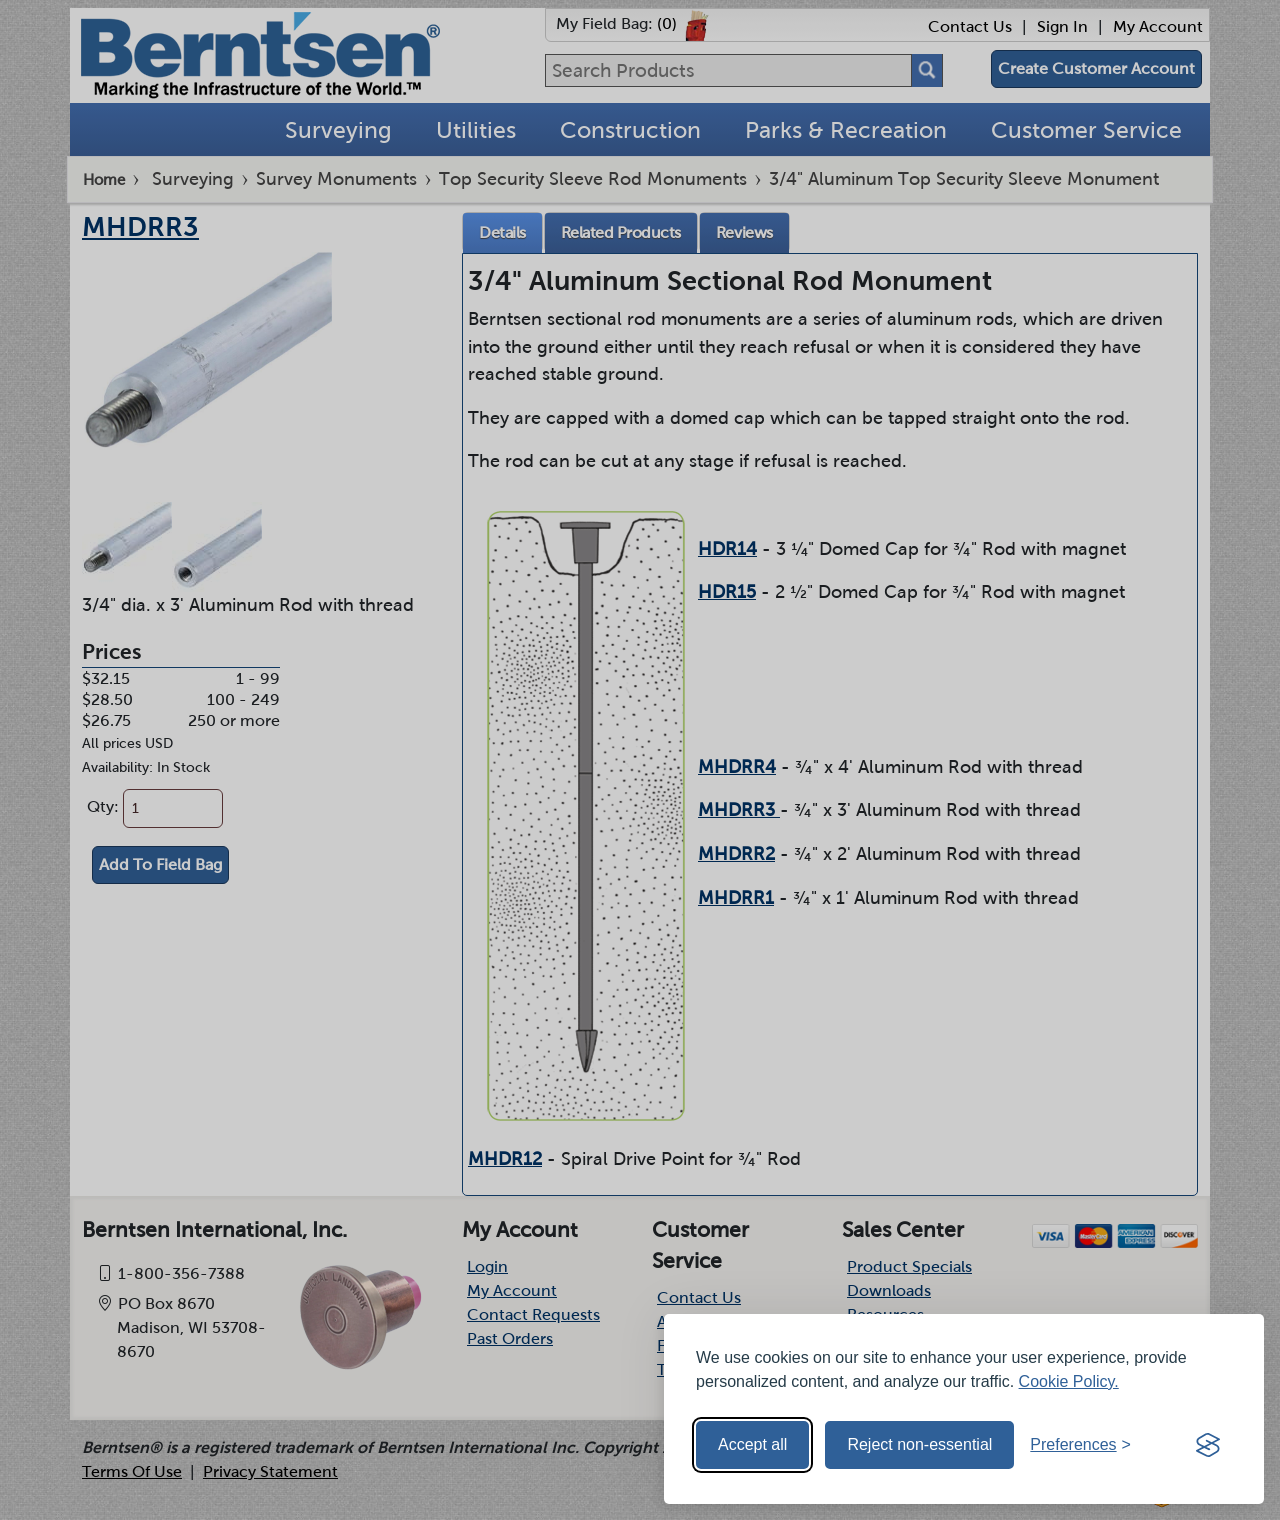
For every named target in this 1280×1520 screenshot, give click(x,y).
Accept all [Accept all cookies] (752, 1444)
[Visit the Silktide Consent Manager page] (1208, 1445)
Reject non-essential (919, 1444)
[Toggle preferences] (1080, 1445)
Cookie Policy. (1069, 1381)
